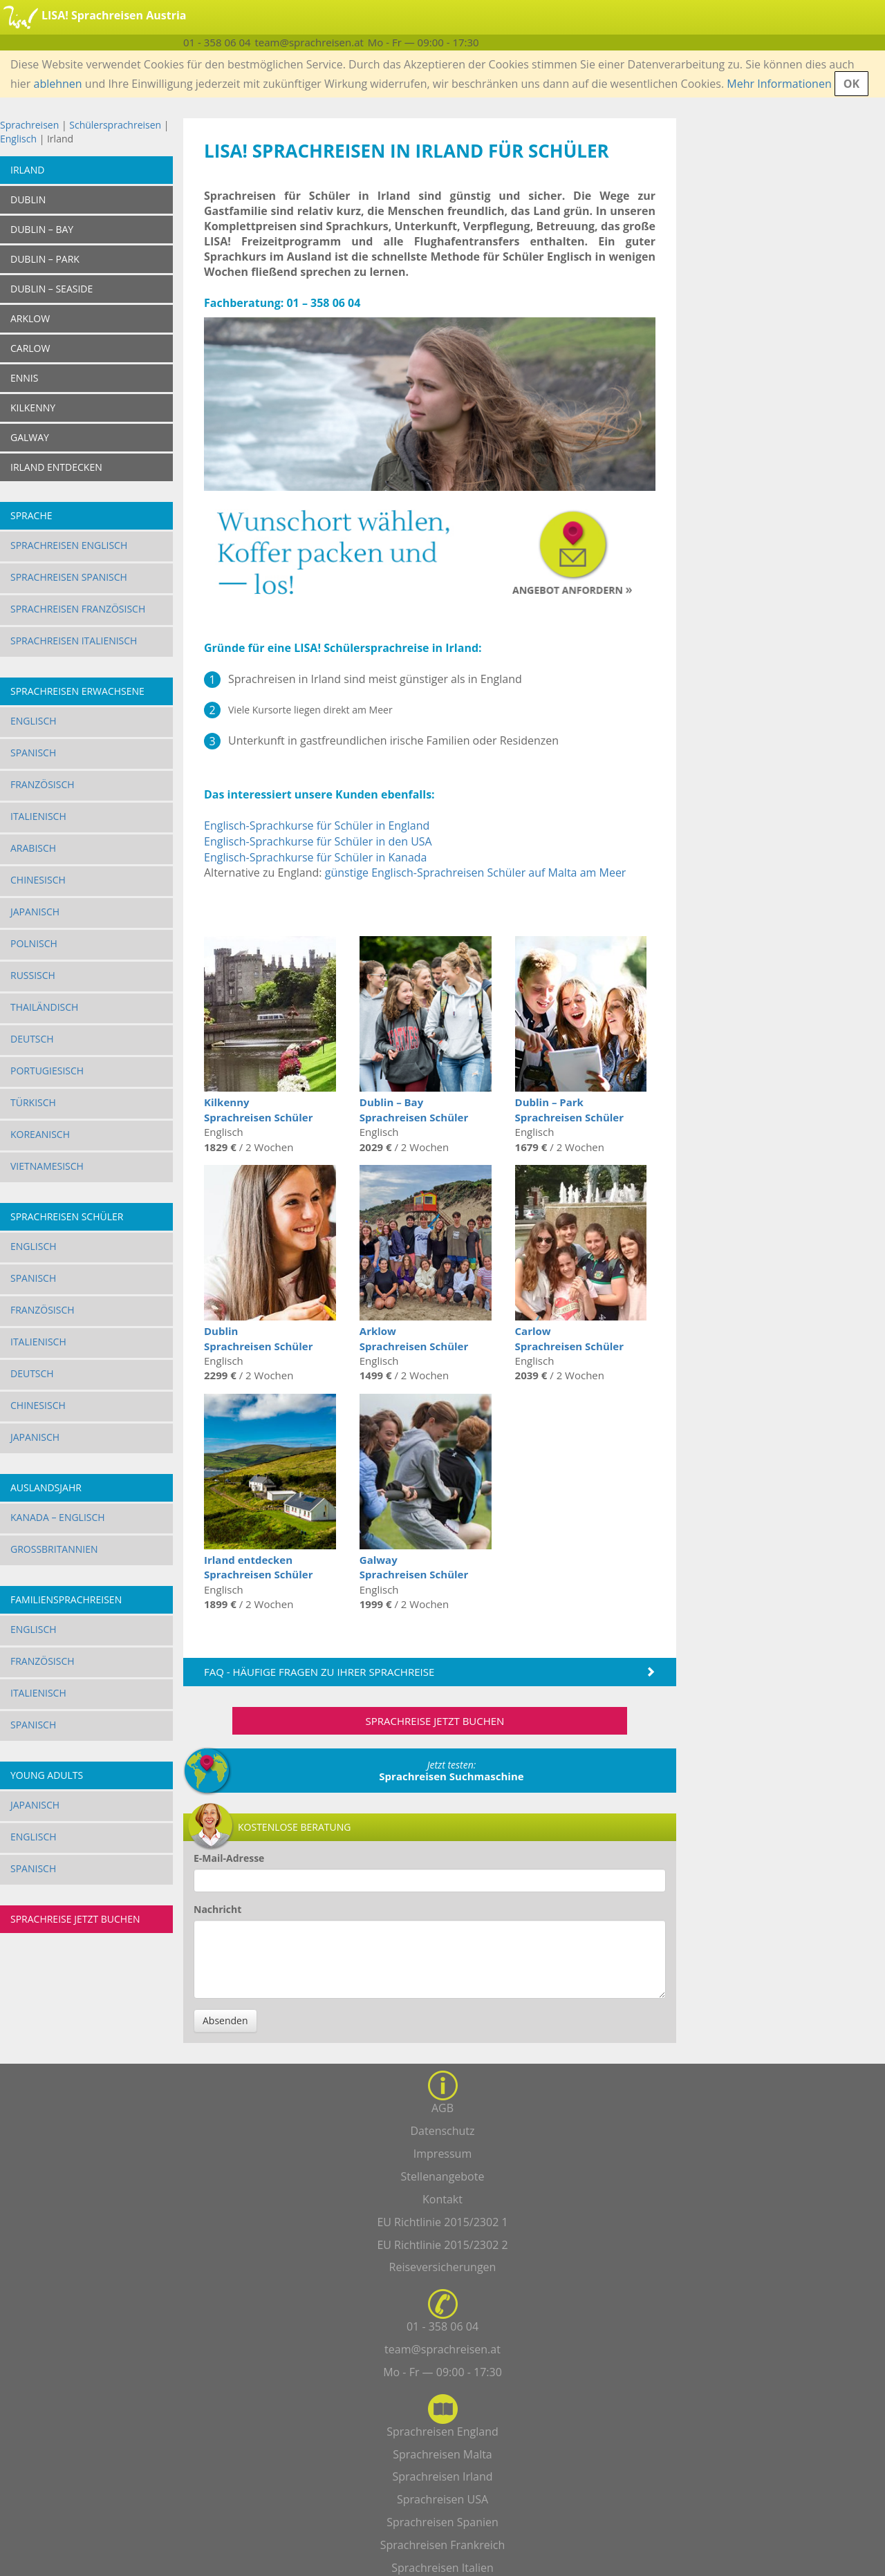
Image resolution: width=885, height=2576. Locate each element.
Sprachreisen (29, 124)
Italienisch (38, 816)
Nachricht (217, 1909)
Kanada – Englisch (57, 1517)
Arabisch (33, 848)
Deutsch (32, 1038)
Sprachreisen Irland (442, 2476)
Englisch (18, 138)
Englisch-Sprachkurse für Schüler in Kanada (315, 857)
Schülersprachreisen (115, 124)
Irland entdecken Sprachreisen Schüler (258, 1567)
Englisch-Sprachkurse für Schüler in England (316, 825)
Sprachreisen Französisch (77, 608)
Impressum (442, 2153)
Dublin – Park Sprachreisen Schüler (569, 1109)
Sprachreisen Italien (442, 2567)
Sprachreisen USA (442, 2499)
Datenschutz (442, 2130)
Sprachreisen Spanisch (68, 577)
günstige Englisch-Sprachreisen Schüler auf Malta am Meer (475, 872)
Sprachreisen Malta (442, 2454)
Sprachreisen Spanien (442, 2522)
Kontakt (442, 2199)
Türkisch (33, 1102)
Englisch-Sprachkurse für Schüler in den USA (318, 841)
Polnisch (33, 943)
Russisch (32, 975)
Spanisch (33, 752)
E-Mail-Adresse (229, 1858)
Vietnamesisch (47, 1166)
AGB (442, 2108)
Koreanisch (40, 1134)
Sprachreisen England (442, 2431)
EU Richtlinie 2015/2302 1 (442, 2222)
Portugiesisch (47, 1070)
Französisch (42, 784)
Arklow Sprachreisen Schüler (414, 1338)
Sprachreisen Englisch (68, 545)
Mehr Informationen (779, 83)
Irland (27, 169)
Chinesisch (38, 879)
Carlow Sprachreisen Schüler (569, 1338)
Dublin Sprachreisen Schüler (258, 1338)
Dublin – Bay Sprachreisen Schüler (414, 1109)
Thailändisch (44, 1007)
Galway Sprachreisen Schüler (414, 1567)
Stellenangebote (443, 2176)
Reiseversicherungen (442, 2267)
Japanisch (34, 911)
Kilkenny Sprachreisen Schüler (258, 1109)
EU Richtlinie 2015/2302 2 (442, 2244)
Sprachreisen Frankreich (442, 2544)
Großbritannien (54, 1549)
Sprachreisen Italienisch (73, 640)
